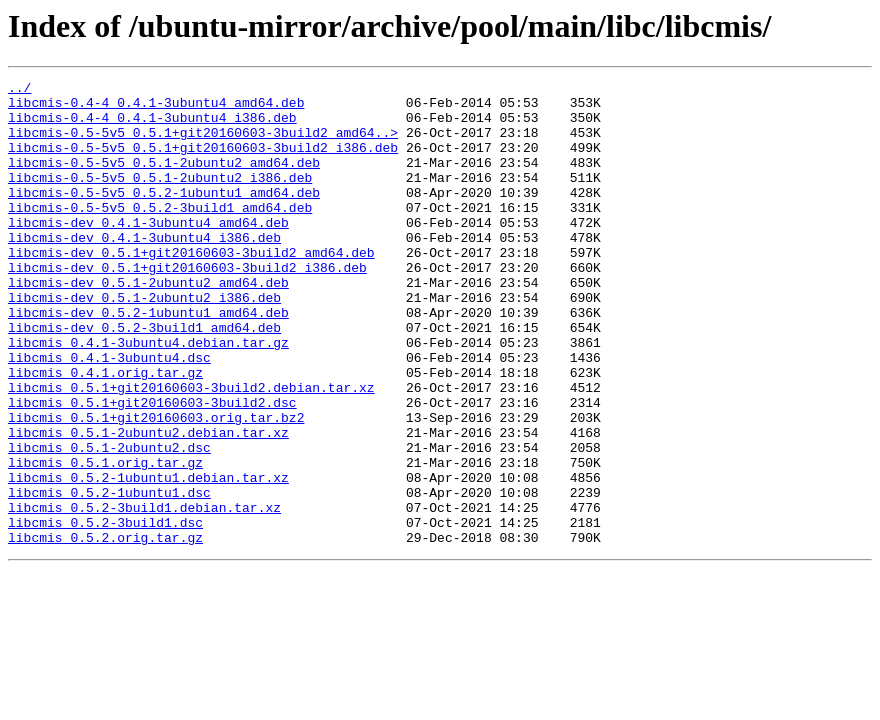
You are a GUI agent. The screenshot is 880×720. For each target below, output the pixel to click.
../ (19, 90)
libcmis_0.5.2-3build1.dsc (105, 612)
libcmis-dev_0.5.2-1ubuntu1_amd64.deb (148, 360)
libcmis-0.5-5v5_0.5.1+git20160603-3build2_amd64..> (203, 144)
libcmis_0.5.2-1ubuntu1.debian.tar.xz (148, 558)
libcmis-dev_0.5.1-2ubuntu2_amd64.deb (148, 324)
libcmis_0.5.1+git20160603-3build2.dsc (152, 468)
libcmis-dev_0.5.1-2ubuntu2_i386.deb (144, 342)
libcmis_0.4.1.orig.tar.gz (105, 432)
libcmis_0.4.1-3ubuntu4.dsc (109, 414)
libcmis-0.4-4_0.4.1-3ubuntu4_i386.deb (152, 126)
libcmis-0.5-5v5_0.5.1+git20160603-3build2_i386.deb (203, 162)
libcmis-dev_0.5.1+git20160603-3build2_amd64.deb (191, 288)
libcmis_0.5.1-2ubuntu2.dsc (109, 522)
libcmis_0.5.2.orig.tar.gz (105, 630)
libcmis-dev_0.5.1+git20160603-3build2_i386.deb (187, 306)
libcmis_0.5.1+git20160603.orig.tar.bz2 (156, 486)
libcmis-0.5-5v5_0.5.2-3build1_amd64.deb (160, 234)
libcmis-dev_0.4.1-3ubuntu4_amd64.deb (148, 252)
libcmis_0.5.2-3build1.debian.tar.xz (144, 594)
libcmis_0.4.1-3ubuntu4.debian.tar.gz (148, 396)
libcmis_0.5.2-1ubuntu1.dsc (109, 576)
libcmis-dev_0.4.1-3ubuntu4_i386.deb (144, 270)
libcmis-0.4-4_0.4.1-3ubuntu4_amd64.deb (156, 108)
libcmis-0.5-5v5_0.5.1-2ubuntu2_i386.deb (160, 198)
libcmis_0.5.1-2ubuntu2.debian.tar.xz (148, 504)
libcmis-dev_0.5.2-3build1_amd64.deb (144, 378)
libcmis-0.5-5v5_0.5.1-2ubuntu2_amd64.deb (164, 180)
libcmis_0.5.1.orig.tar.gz (105, 540)
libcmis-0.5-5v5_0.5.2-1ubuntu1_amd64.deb (164, 216)
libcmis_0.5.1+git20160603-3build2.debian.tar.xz (191, 450)
